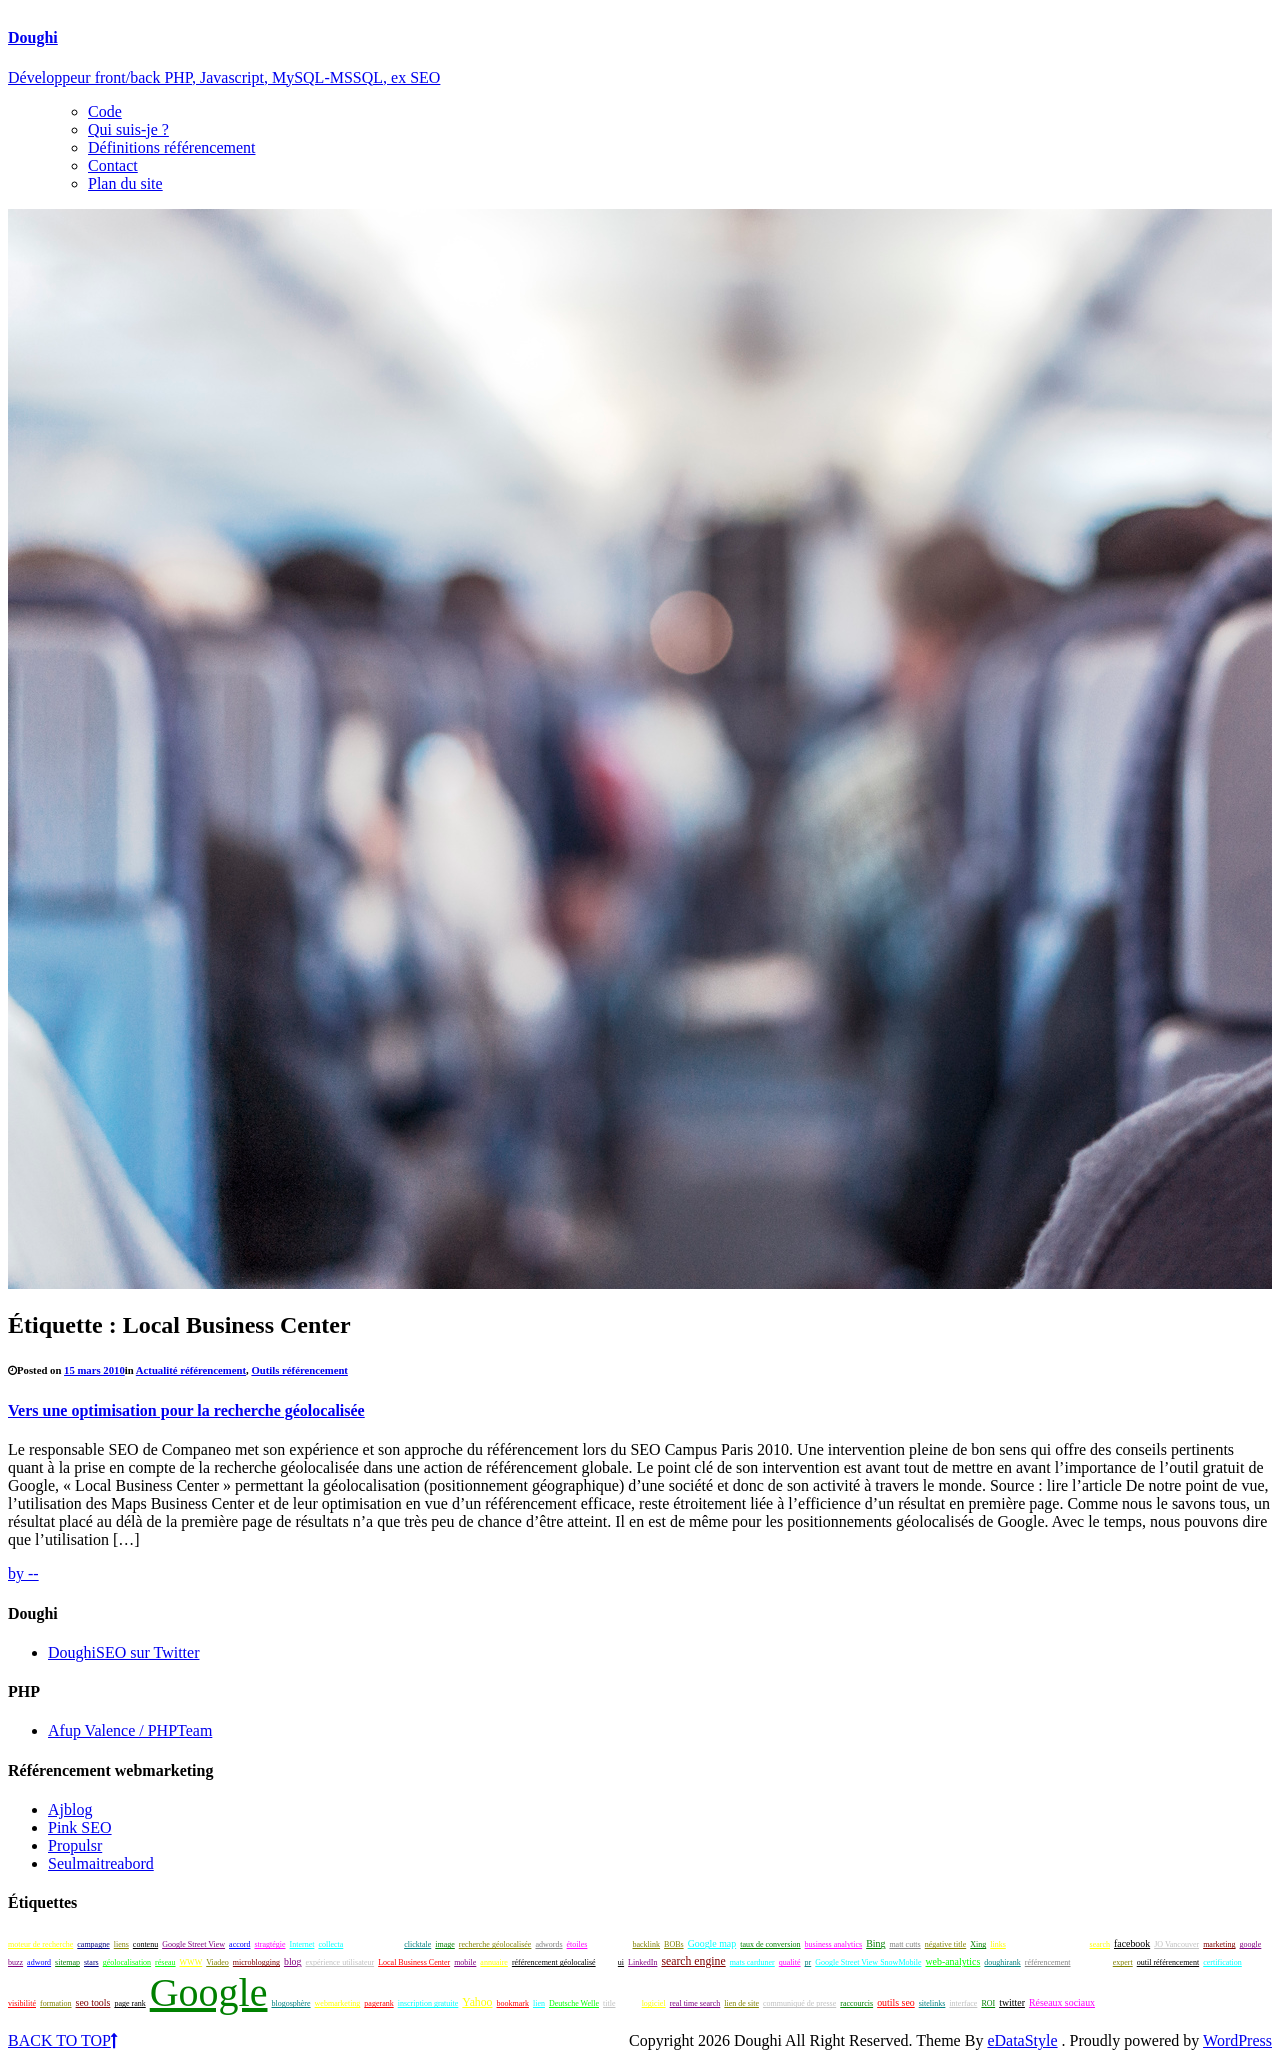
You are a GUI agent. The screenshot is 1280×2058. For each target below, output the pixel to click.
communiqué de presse (799, 2003)
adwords (548, 1944)
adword (39, 1962)
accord (239, 1944)
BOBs (674, 1944)
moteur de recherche (40, 1944)
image (445, 1944)
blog (293, 1961)
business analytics (834, 1944)
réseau (165, 1962)
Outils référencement (299, 1370)
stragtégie (269, 1944)
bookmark (513, 2003)
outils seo (896, 2002)
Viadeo (217, 1962)
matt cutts (904, 1944)
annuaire (494, 1962)
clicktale (417, 1944)
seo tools (93, 2002)
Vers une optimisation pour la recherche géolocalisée (186, 1410)
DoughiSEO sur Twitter (123, 1652)
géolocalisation (127, 1962)
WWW (191, 1962)
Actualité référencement (191, 1370)
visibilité (22, 2003)
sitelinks (932, 2003)
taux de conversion (770, 1944)
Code (105, 111)
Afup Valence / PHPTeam (130, 1730)
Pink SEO (80, 1827)
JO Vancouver (1176, 1944)
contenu (145, 1944)
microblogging (256, 1962)
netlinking (1115, 2003)
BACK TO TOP (63, 2040)
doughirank (1002, 1962)
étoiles (577, 1944)
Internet (302, 1944)
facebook (1132, 1943)
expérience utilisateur (340, 1962)
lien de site (741, 2003)
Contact (113, 165)
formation (56, 2003)
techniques (1092, 1962)
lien (539, 2003)
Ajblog (70, 1809)
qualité (790, 1962)
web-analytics (952, 1961)
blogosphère (290, 2003)
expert (1123, 1962)
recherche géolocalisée (495, 1944)
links (998, 1944)
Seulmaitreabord (101, 1863)
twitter (1012, 2002)
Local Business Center (414, 1962)
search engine (693, 1961)
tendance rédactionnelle (1048, 1944)
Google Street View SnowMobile (868, 1962)
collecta (330, 1944)
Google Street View (193, 1944)
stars (91, 1962)
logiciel (654, 2003)
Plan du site (125, 183)
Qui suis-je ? (128, 129)
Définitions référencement (171, 147)
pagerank (378, 2003)
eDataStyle (1022, 2040)
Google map (712, 1943)
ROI (988, 2003)
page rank (129, 2003)
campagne (93, 1944)
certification (1222, 1962)
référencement (1048, 1962)
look (607, 1962)
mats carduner (752, 1962)
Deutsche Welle (574, 2003)
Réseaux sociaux (1062, 2002)
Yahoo (477, 2002)
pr (808, 1962)
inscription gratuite (428, 2003)
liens (121, 1944)
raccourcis (856, 2003)
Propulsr (75, 1845)
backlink (647, 1944)
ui (621, 1962)
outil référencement (1168, 1962)
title (609, 2003)
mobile (465, 1962)
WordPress (1237, 2040)
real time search (695, 2003)
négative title (946, 1944)
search (1100, 1944)
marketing (1219, 1944)
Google (209, 1992)
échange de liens (373, 1944)
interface (963, 2003)
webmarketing (338, 2003)
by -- (23, 1573)
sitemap (67, 1962)
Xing (978, 1944)
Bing (875, 1943)
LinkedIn (642, 1962)
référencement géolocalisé (554, 1962)
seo (628, 2001)
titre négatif (609, 1944)
